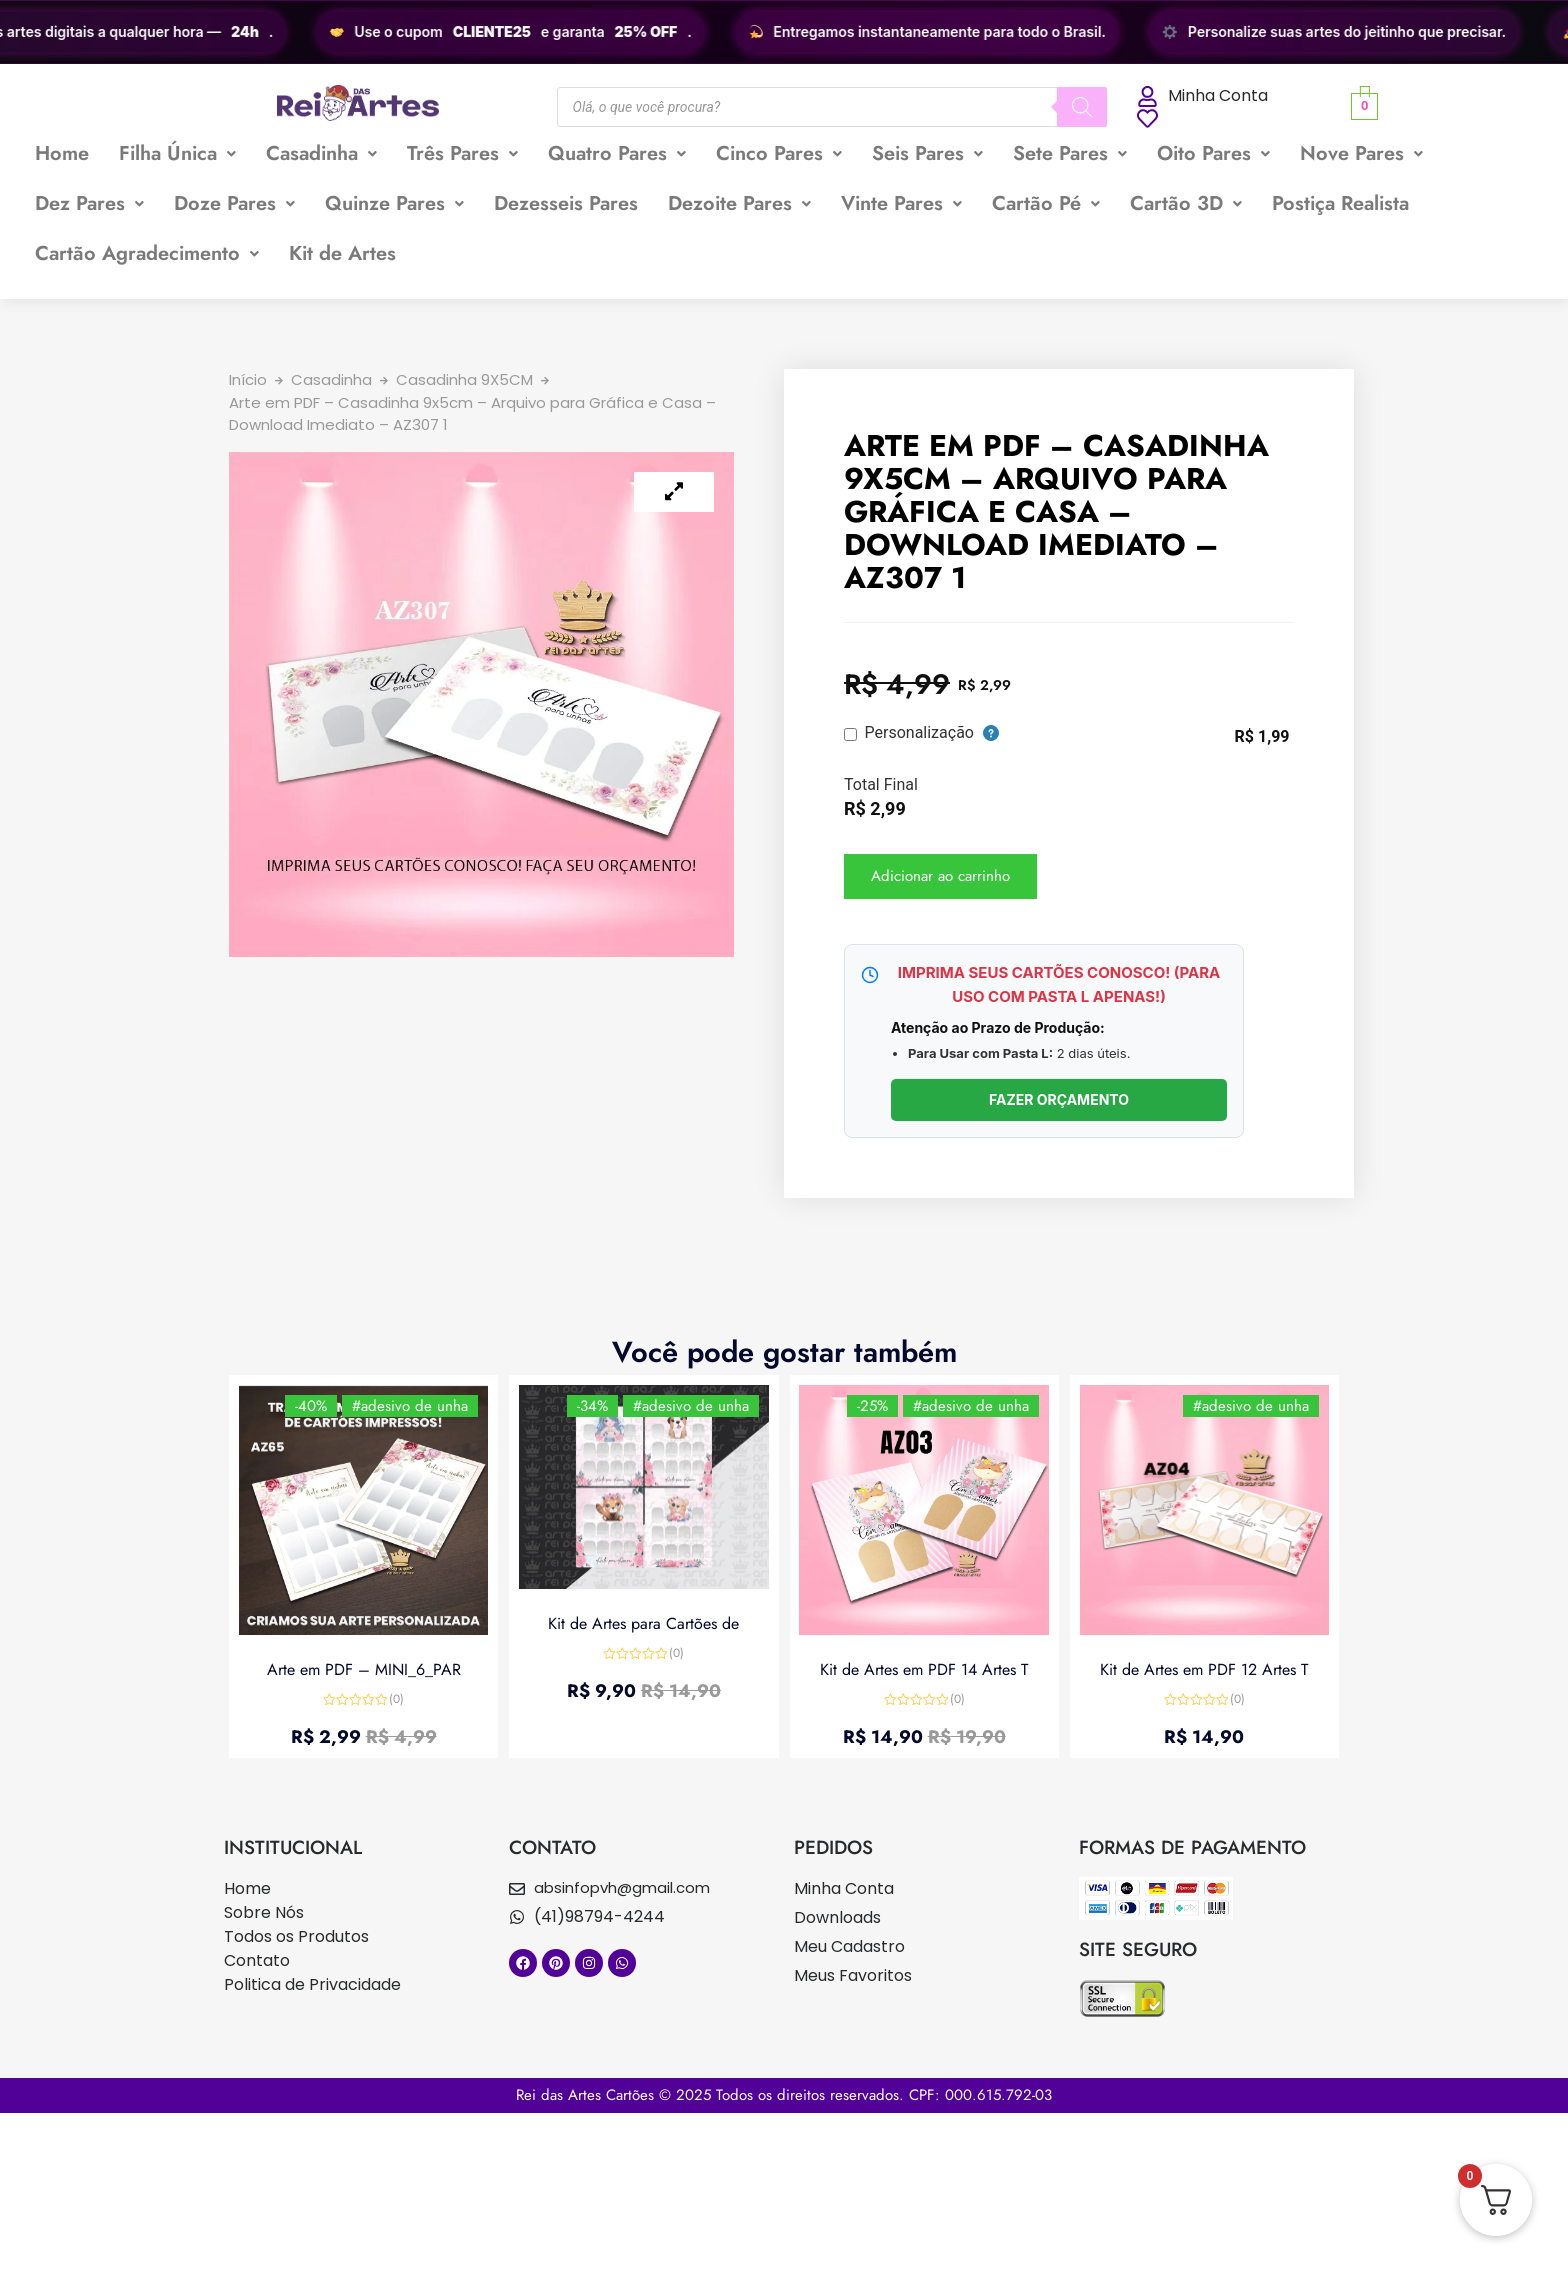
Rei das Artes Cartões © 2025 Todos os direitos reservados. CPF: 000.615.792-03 (784, 2095)
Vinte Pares (901, 203)
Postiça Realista (1340, 203)
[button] (177, 154)
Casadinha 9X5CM (464, 379)
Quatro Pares (617, 153)
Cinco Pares (779, 153)
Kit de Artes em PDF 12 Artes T (1204, 1668)
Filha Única (177, 153)
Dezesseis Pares (566, 203)
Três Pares (462, 153)
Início (248, 379)
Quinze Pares (394, 203)
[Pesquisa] (1082, 107)
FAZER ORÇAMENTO (1059, 1099)
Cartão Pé (1046, 203)
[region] (784, 32)
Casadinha (321, 153)
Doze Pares (234, 203)
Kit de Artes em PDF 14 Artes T (924, 1668)
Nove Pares (1361, 153)
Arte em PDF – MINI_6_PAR (364, 1668)
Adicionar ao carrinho (940, 876)
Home (62, 153)
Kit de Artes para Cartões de (643, 1623)
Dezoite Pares (739, 203)
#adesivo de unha (410, 1406)
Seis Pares (927, 153)
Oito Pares (1213, 153)
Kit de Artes (342, 253)
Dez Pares (89, 203)
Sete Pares (1070, 153)
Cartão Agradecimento (147, 253)
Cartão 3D (1186, 203)
